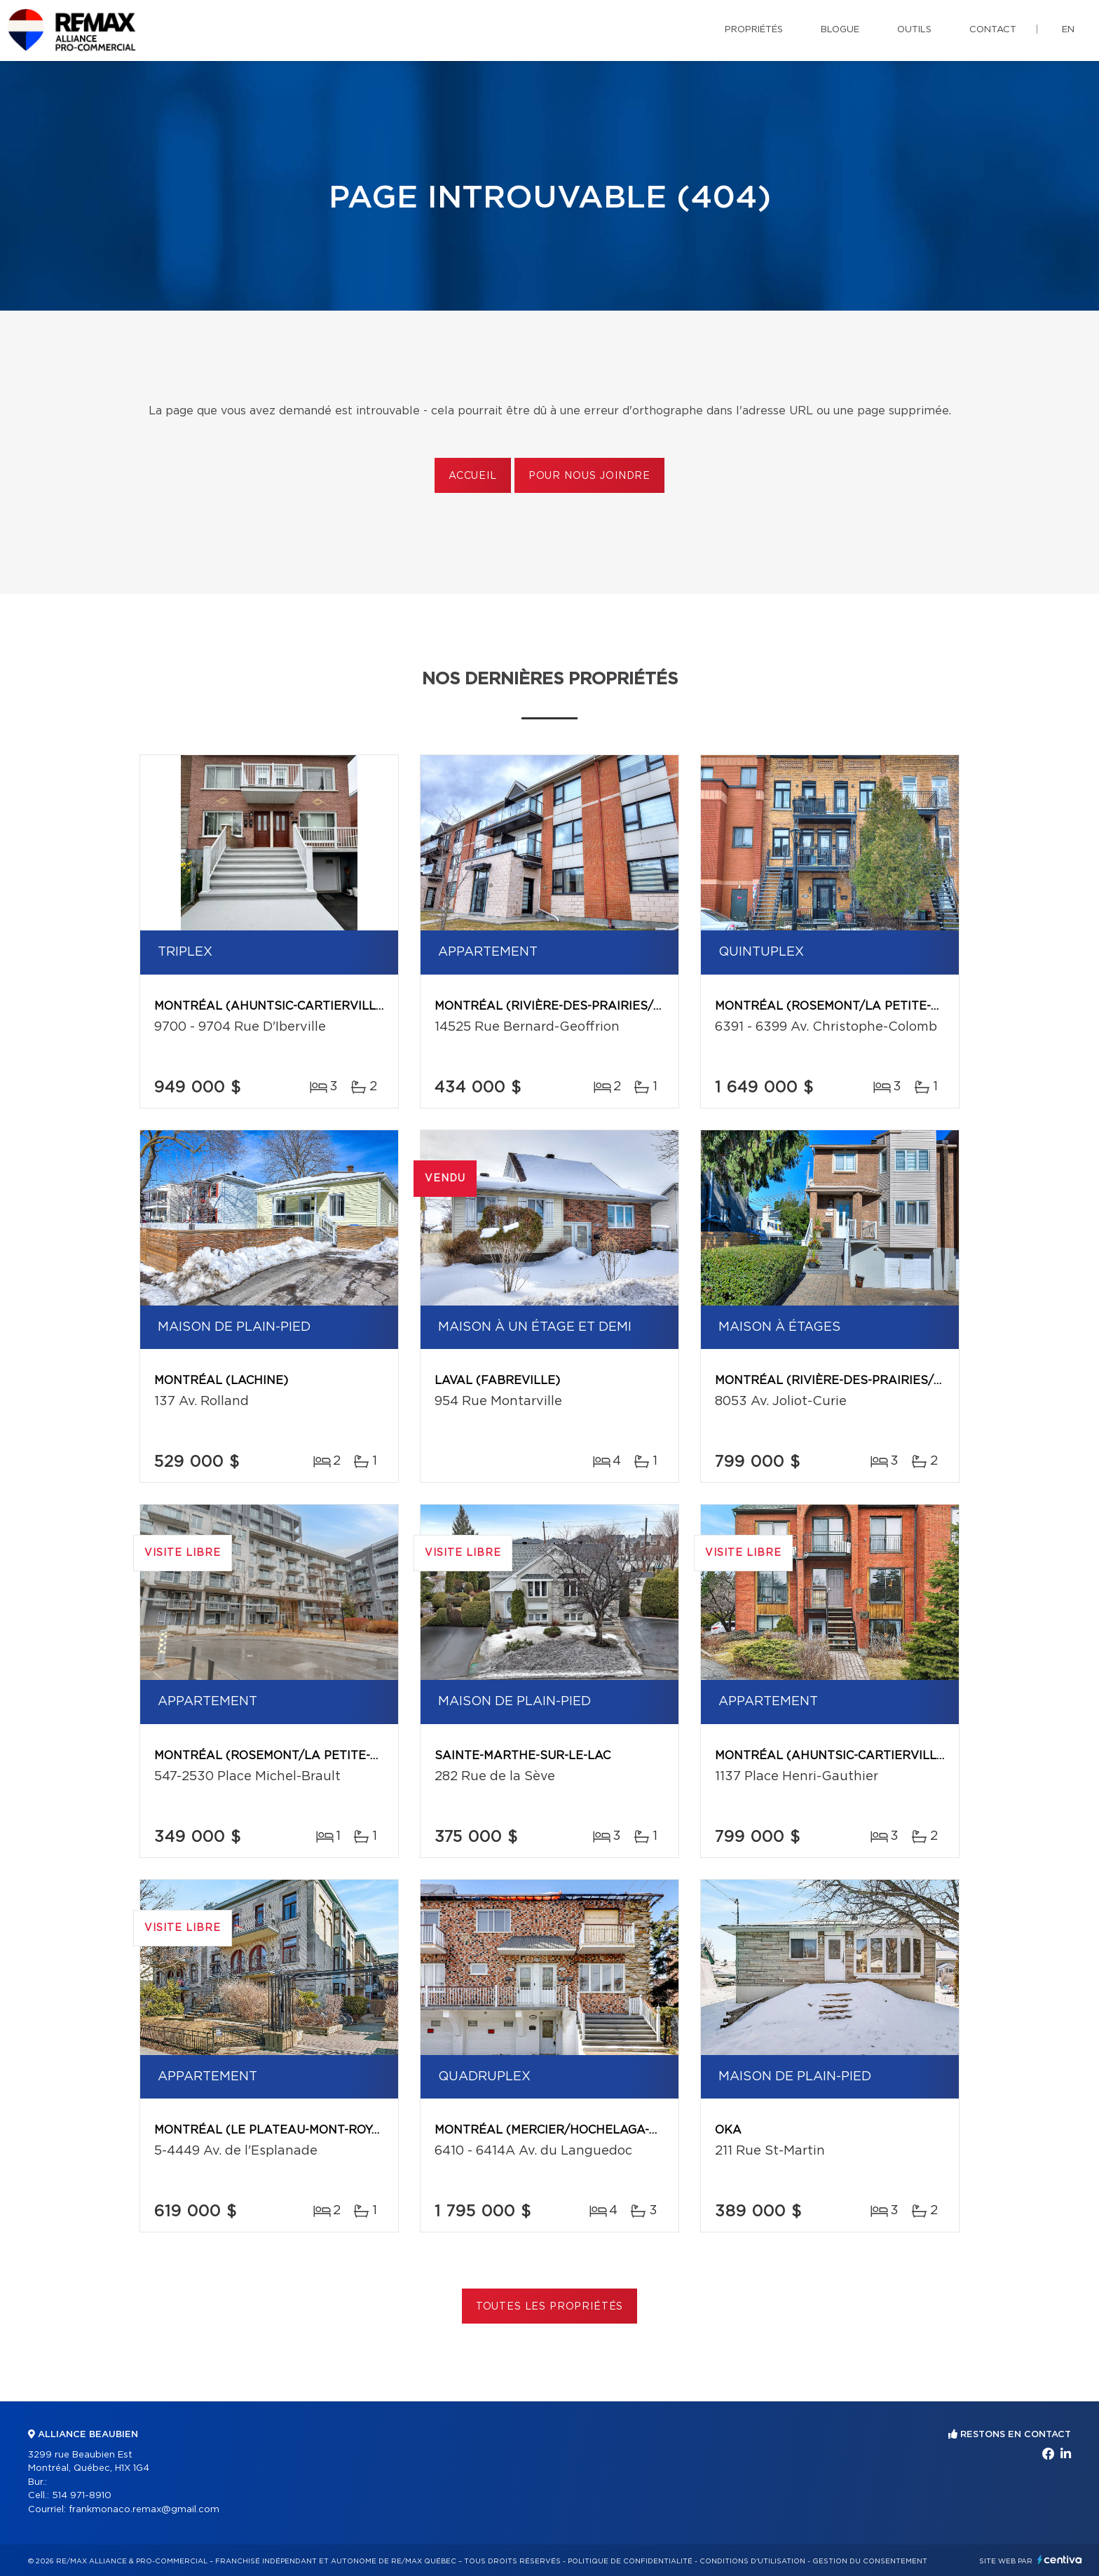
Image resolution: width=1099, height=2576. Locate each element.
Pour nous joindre (589, 476)
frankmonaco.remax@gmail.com (144, 2509)
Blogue (840, 29)
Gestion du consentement (869, 2561)
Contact (992, 29)
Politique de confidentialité (630, 2561)
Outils (914, 29)
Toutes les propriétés (550, 2307)
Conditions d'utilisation (752, 2561)
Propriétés (754, 29)
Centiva (1059, 2559)
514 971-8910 (81, 2495)
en (1068, 29)
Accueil (473, 476)
